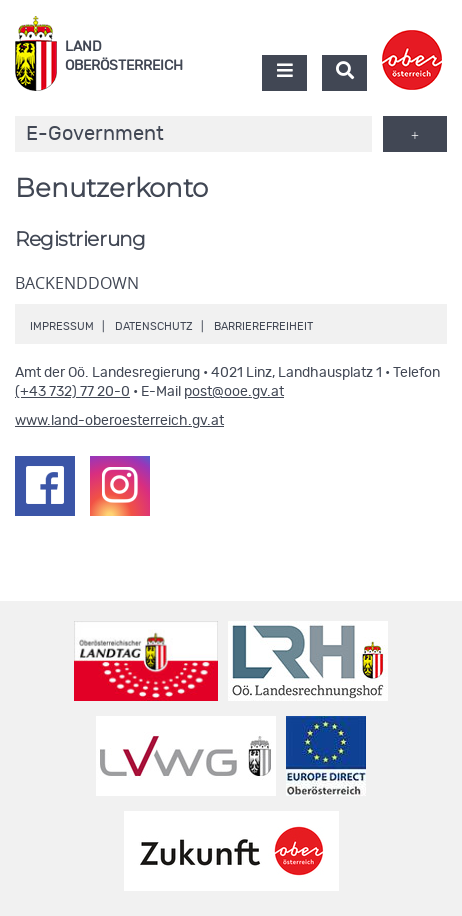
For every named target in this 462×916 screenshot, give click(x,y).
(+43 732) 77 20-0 (72, 392)
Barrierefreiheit (263, 326)
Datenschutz (154, 326)
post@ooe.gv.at (234, 392)
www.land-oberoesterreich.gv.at (119, 421)
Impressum (62, 326)
